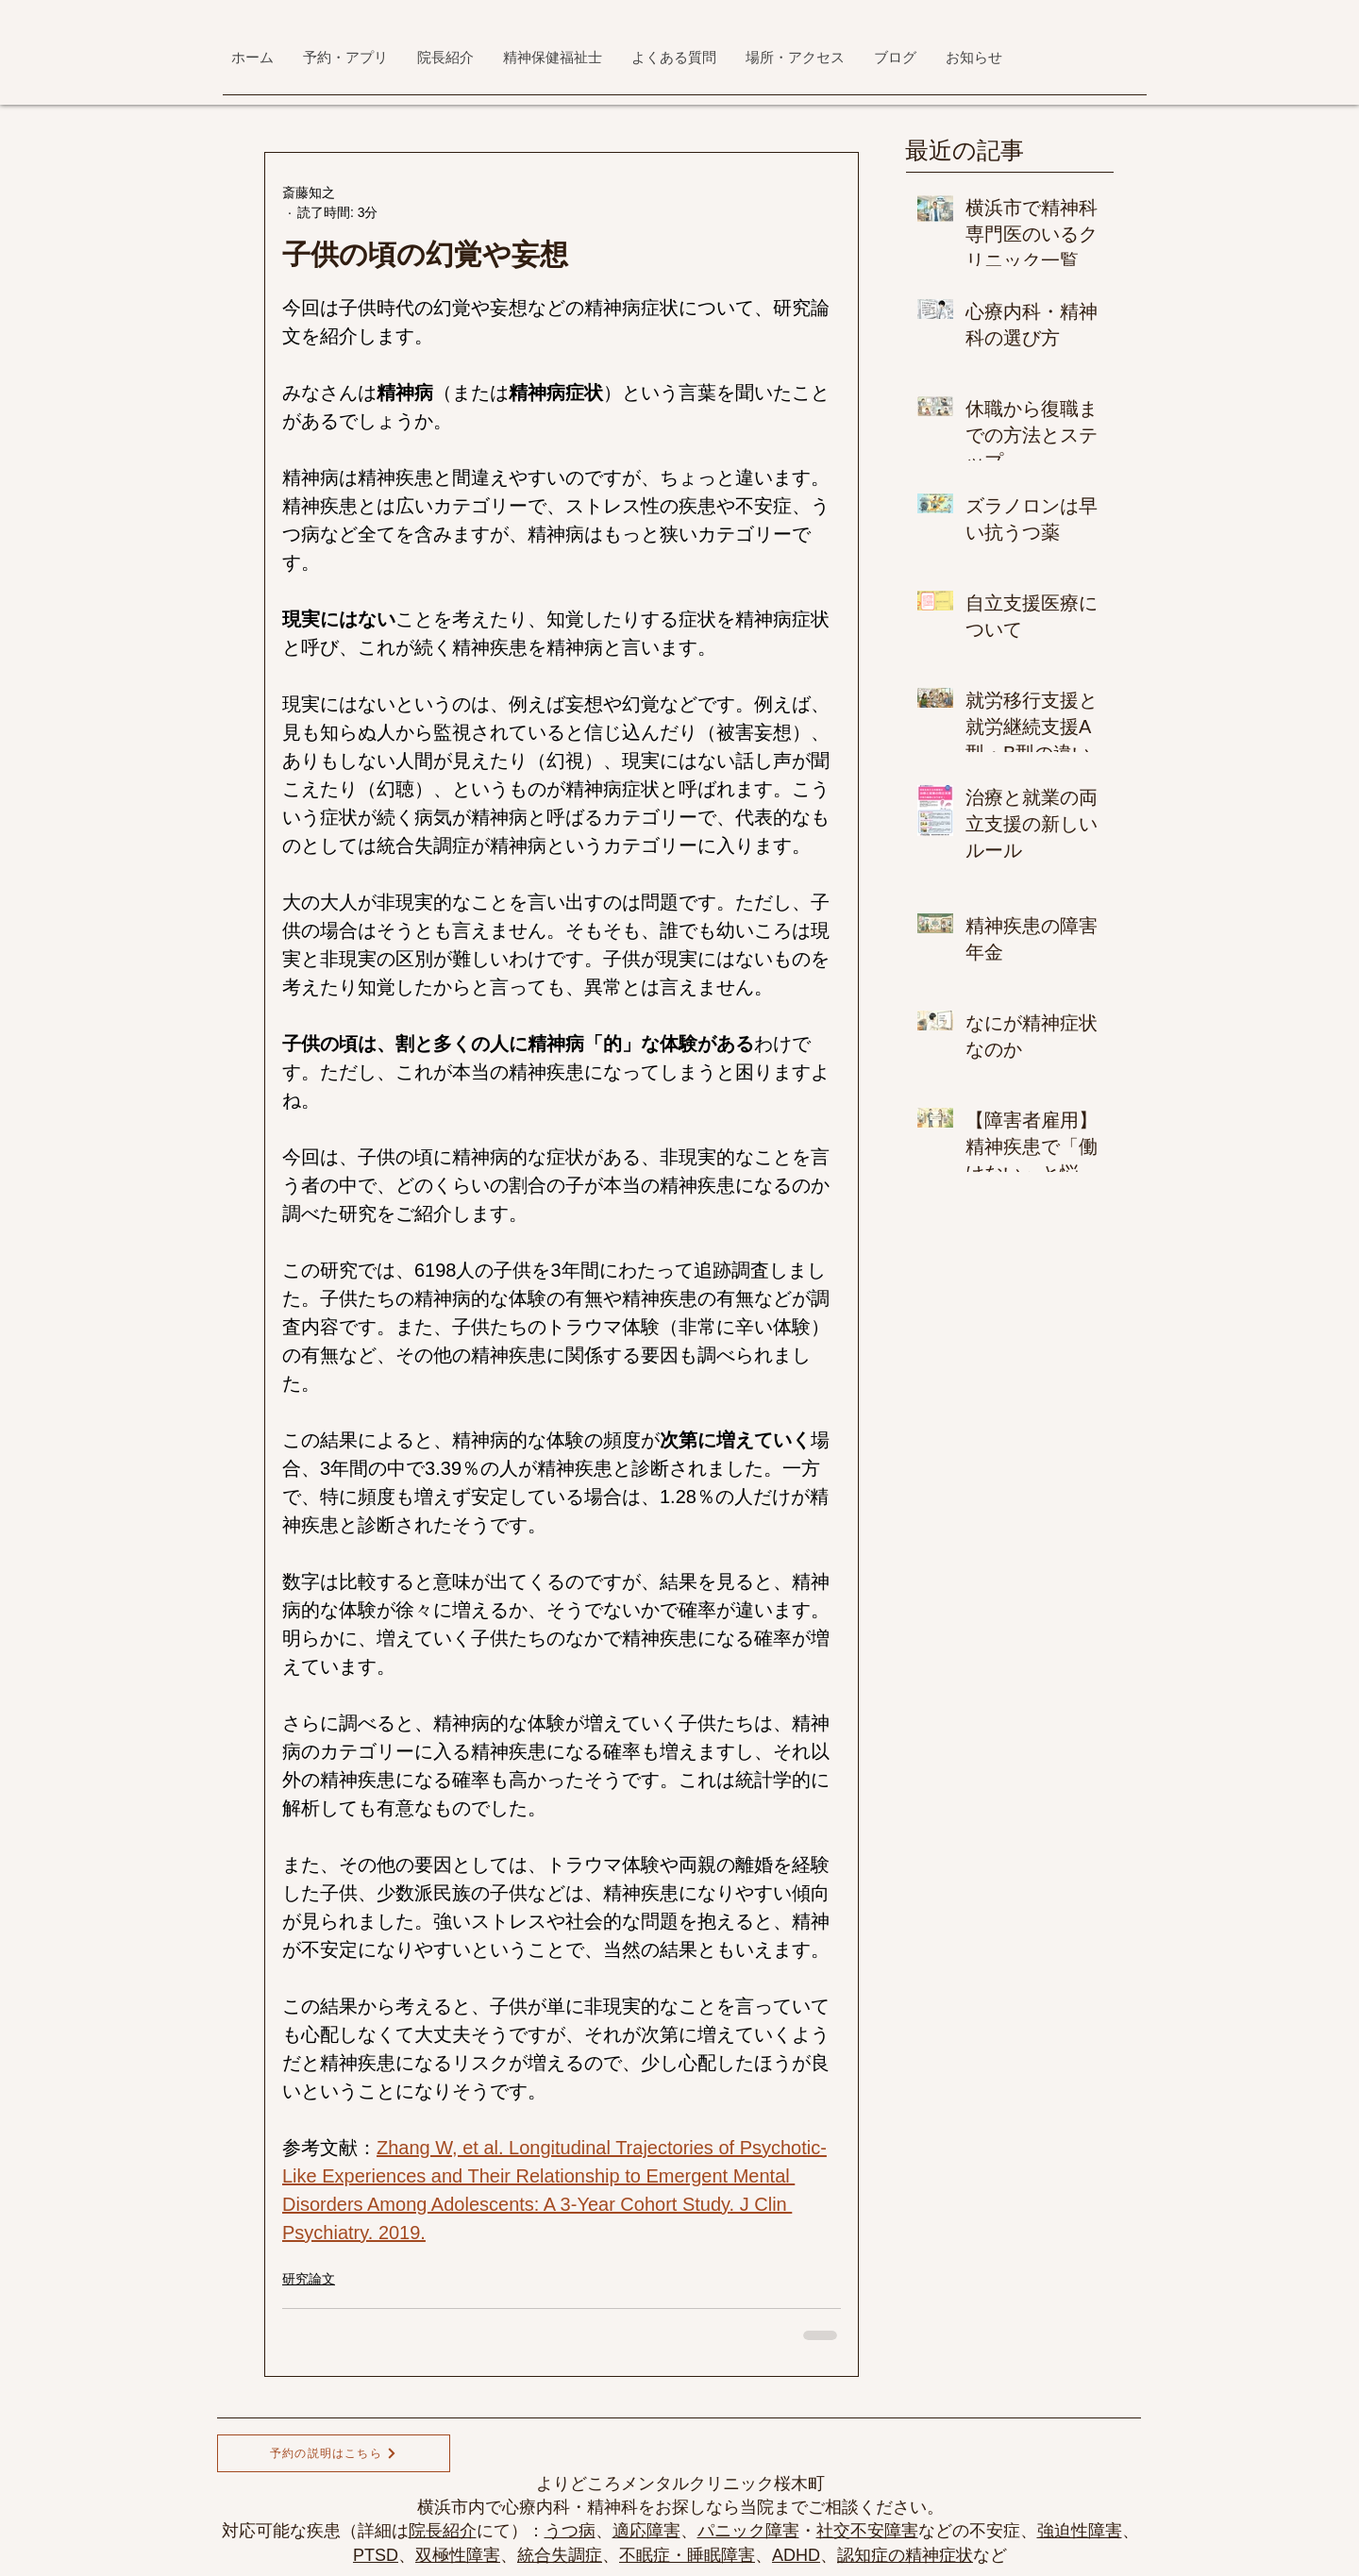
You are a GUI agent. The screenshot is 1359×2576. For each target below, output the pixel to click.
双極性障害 (457, 2555)
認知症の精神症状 (905, 2555)
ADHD (796, 2555)
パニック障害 (748, 2530)
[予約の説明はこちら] (333, 2453)
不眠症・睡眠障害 (687, 2555)
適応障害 (646, 2530)
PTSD (375, 2555)
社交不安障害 (867, 2530)
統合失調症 (559, 2555)
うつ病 (570, 2530)
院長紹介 (443, 2530)
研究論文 (308, 2278)
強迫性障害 (1079, 2530)
